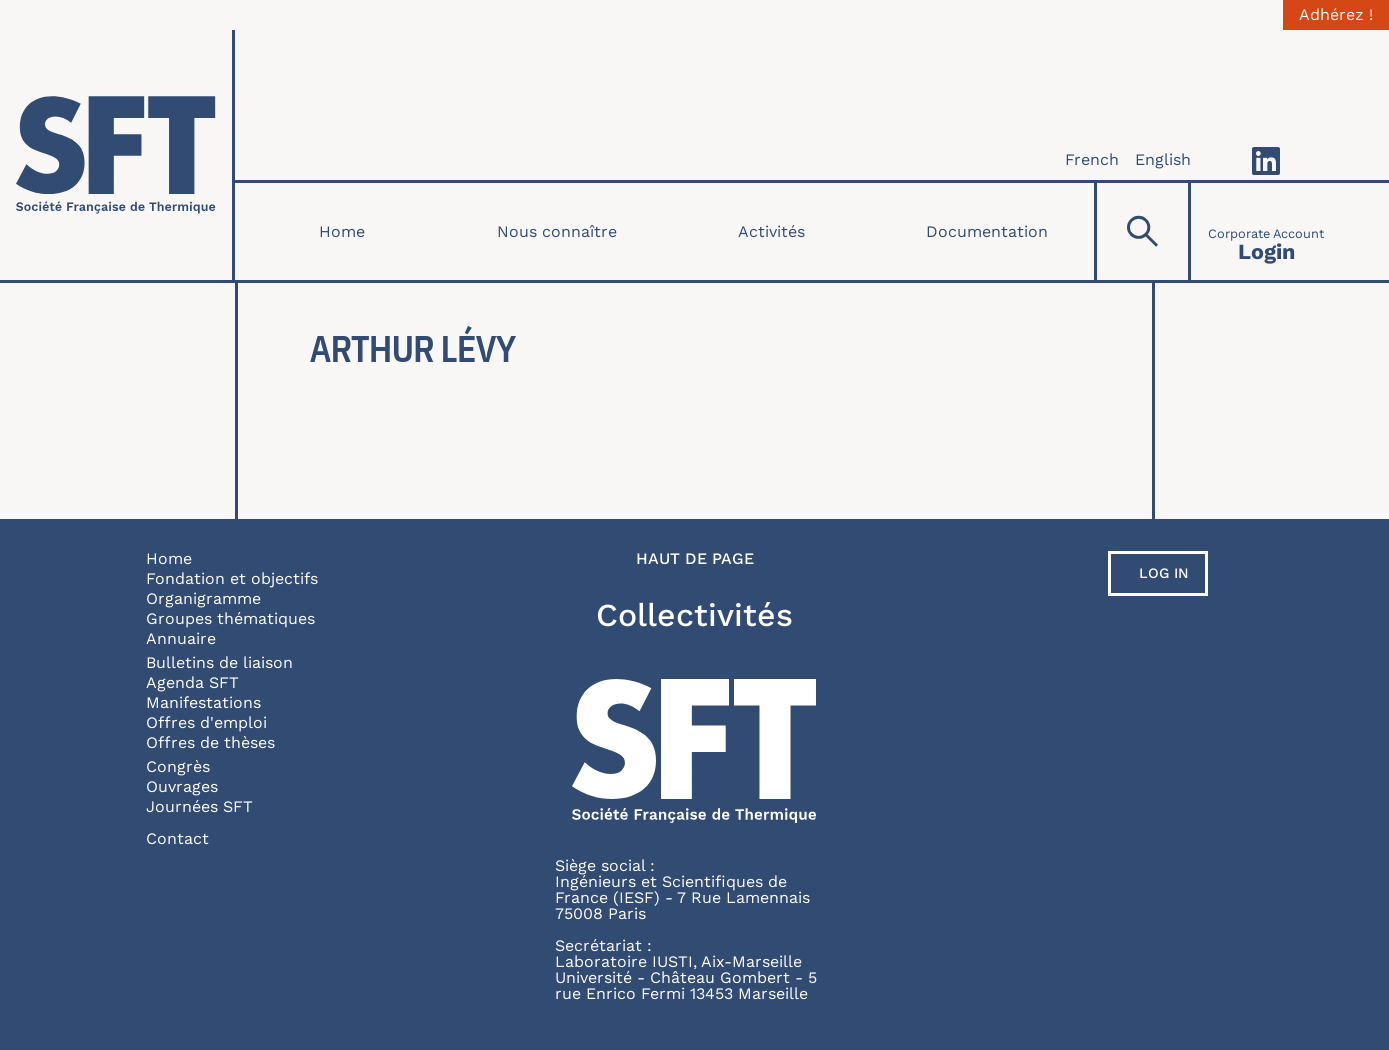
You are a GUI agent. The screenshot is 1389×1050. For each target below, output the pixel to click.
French (1092, 159)
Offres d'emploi (206, 722)
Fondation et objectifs (232, 578)
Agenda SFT (192, 682)
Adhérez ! (1336, 15)
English (1163, 159)
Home (342, 231)
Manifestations (203, 702)
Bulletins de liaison (219, 662)
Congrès (178, 766)
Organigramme (203, 598)
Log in (1164, 573)
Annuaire (181, 638)
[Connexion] (1266, 231)
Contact (177, 838)
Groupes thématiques (230, 618)
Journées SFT (199, 806)
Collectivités (694, 615)
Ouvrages (182, 786)
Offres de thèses (210, 742)
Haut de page (695, 559)
